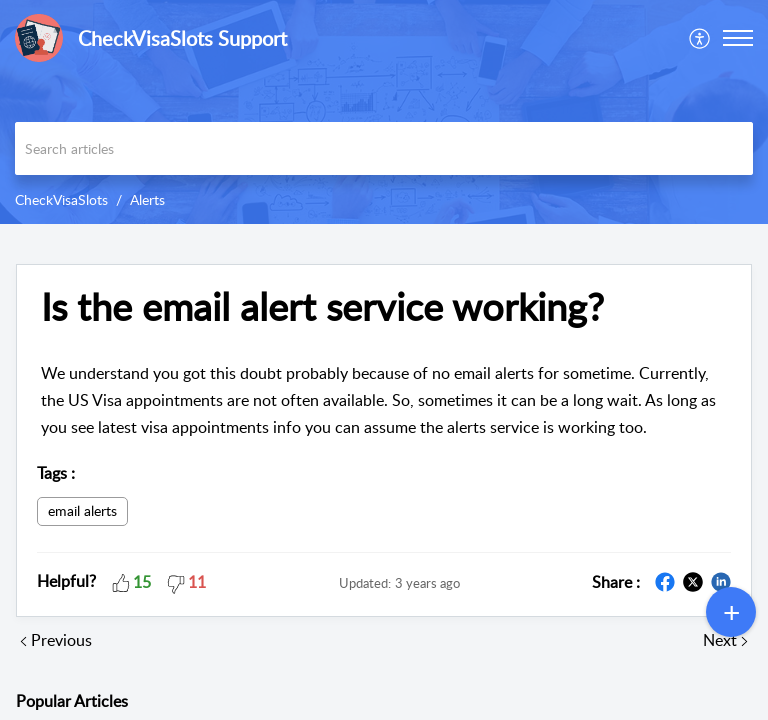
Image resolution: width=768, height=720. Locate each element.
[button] (738, 38)
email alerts (82, 510)
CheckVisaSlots (61, 199)
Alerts (147, 199)
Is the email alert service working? (322, 307)
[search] (384, 148)
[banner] (384, 112)
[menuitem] (700, 38)
